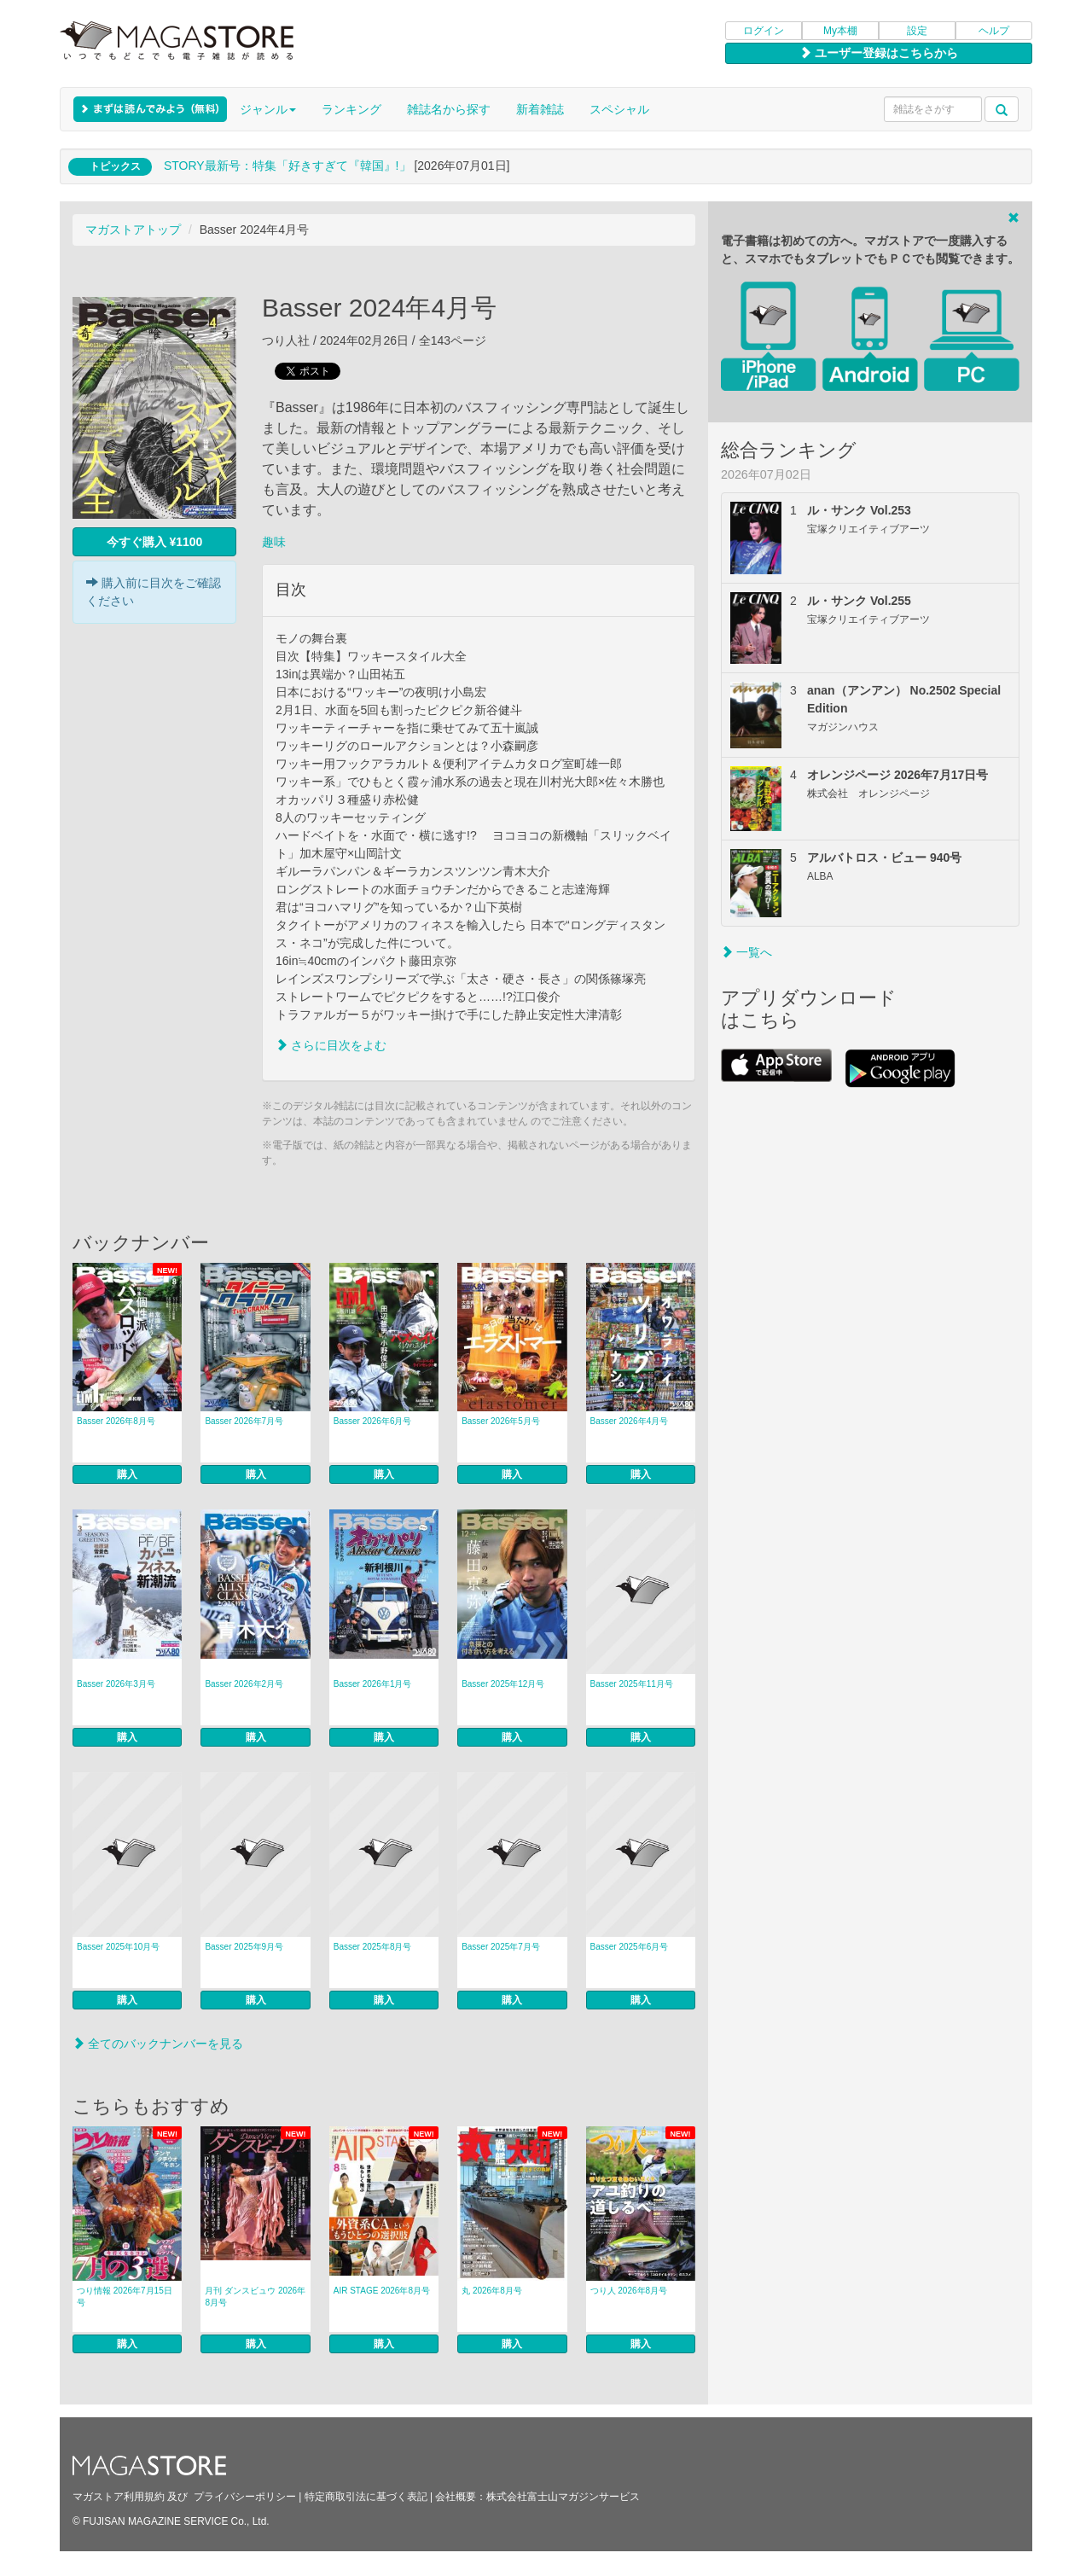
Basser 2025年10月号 (118, 1946)
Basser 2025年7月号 (501, 1946)
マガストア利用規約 (119, 2497)
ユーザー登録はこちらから (878, 53)
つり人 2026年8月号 (629, 2290)
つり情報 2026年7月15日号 (124, 2296)
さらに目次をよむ (331, 1045)
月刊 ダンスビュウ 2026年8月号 (255, 2296)
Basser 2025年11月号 (631, 1684)
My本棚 (840, 31)
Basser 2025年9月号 (244, 1946)
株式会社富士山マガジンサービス (563, 2497)
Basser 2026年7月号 (244, 1421)
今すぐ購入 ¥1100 (155, 542)
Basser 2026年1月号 (373, 1684)
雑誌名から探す (449, 109)
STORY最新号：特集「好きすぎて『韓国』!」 (287, 165)
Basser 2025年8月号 (373, 1946)
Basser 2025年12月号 (503, 1684)
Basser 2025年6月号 (629, 1946)
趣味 (274, 542)
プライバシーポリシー (245, 2497)
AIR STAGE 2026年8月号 (382, 2290)
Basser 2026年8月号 (116, 1421)
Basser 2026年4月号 (629, 1421)
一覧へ (746, 952)
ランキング (351, 109)
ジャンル (268, 109)
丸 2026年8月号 (492, 2290)
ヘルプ (994, 31)
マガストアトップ (133, 229)
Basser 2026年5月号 (501, 1421)
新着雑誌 (540, 109)
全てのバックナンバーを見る (158, 2043)
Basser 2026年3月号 (116, 1684)
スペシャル (619, 109)
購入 (127, 1474)
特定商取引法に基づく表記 (366, 2497)
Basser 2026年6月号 (373, 1421)
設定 (917, 31)
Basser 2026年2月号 (244, 1684)
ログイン (763, 31)
